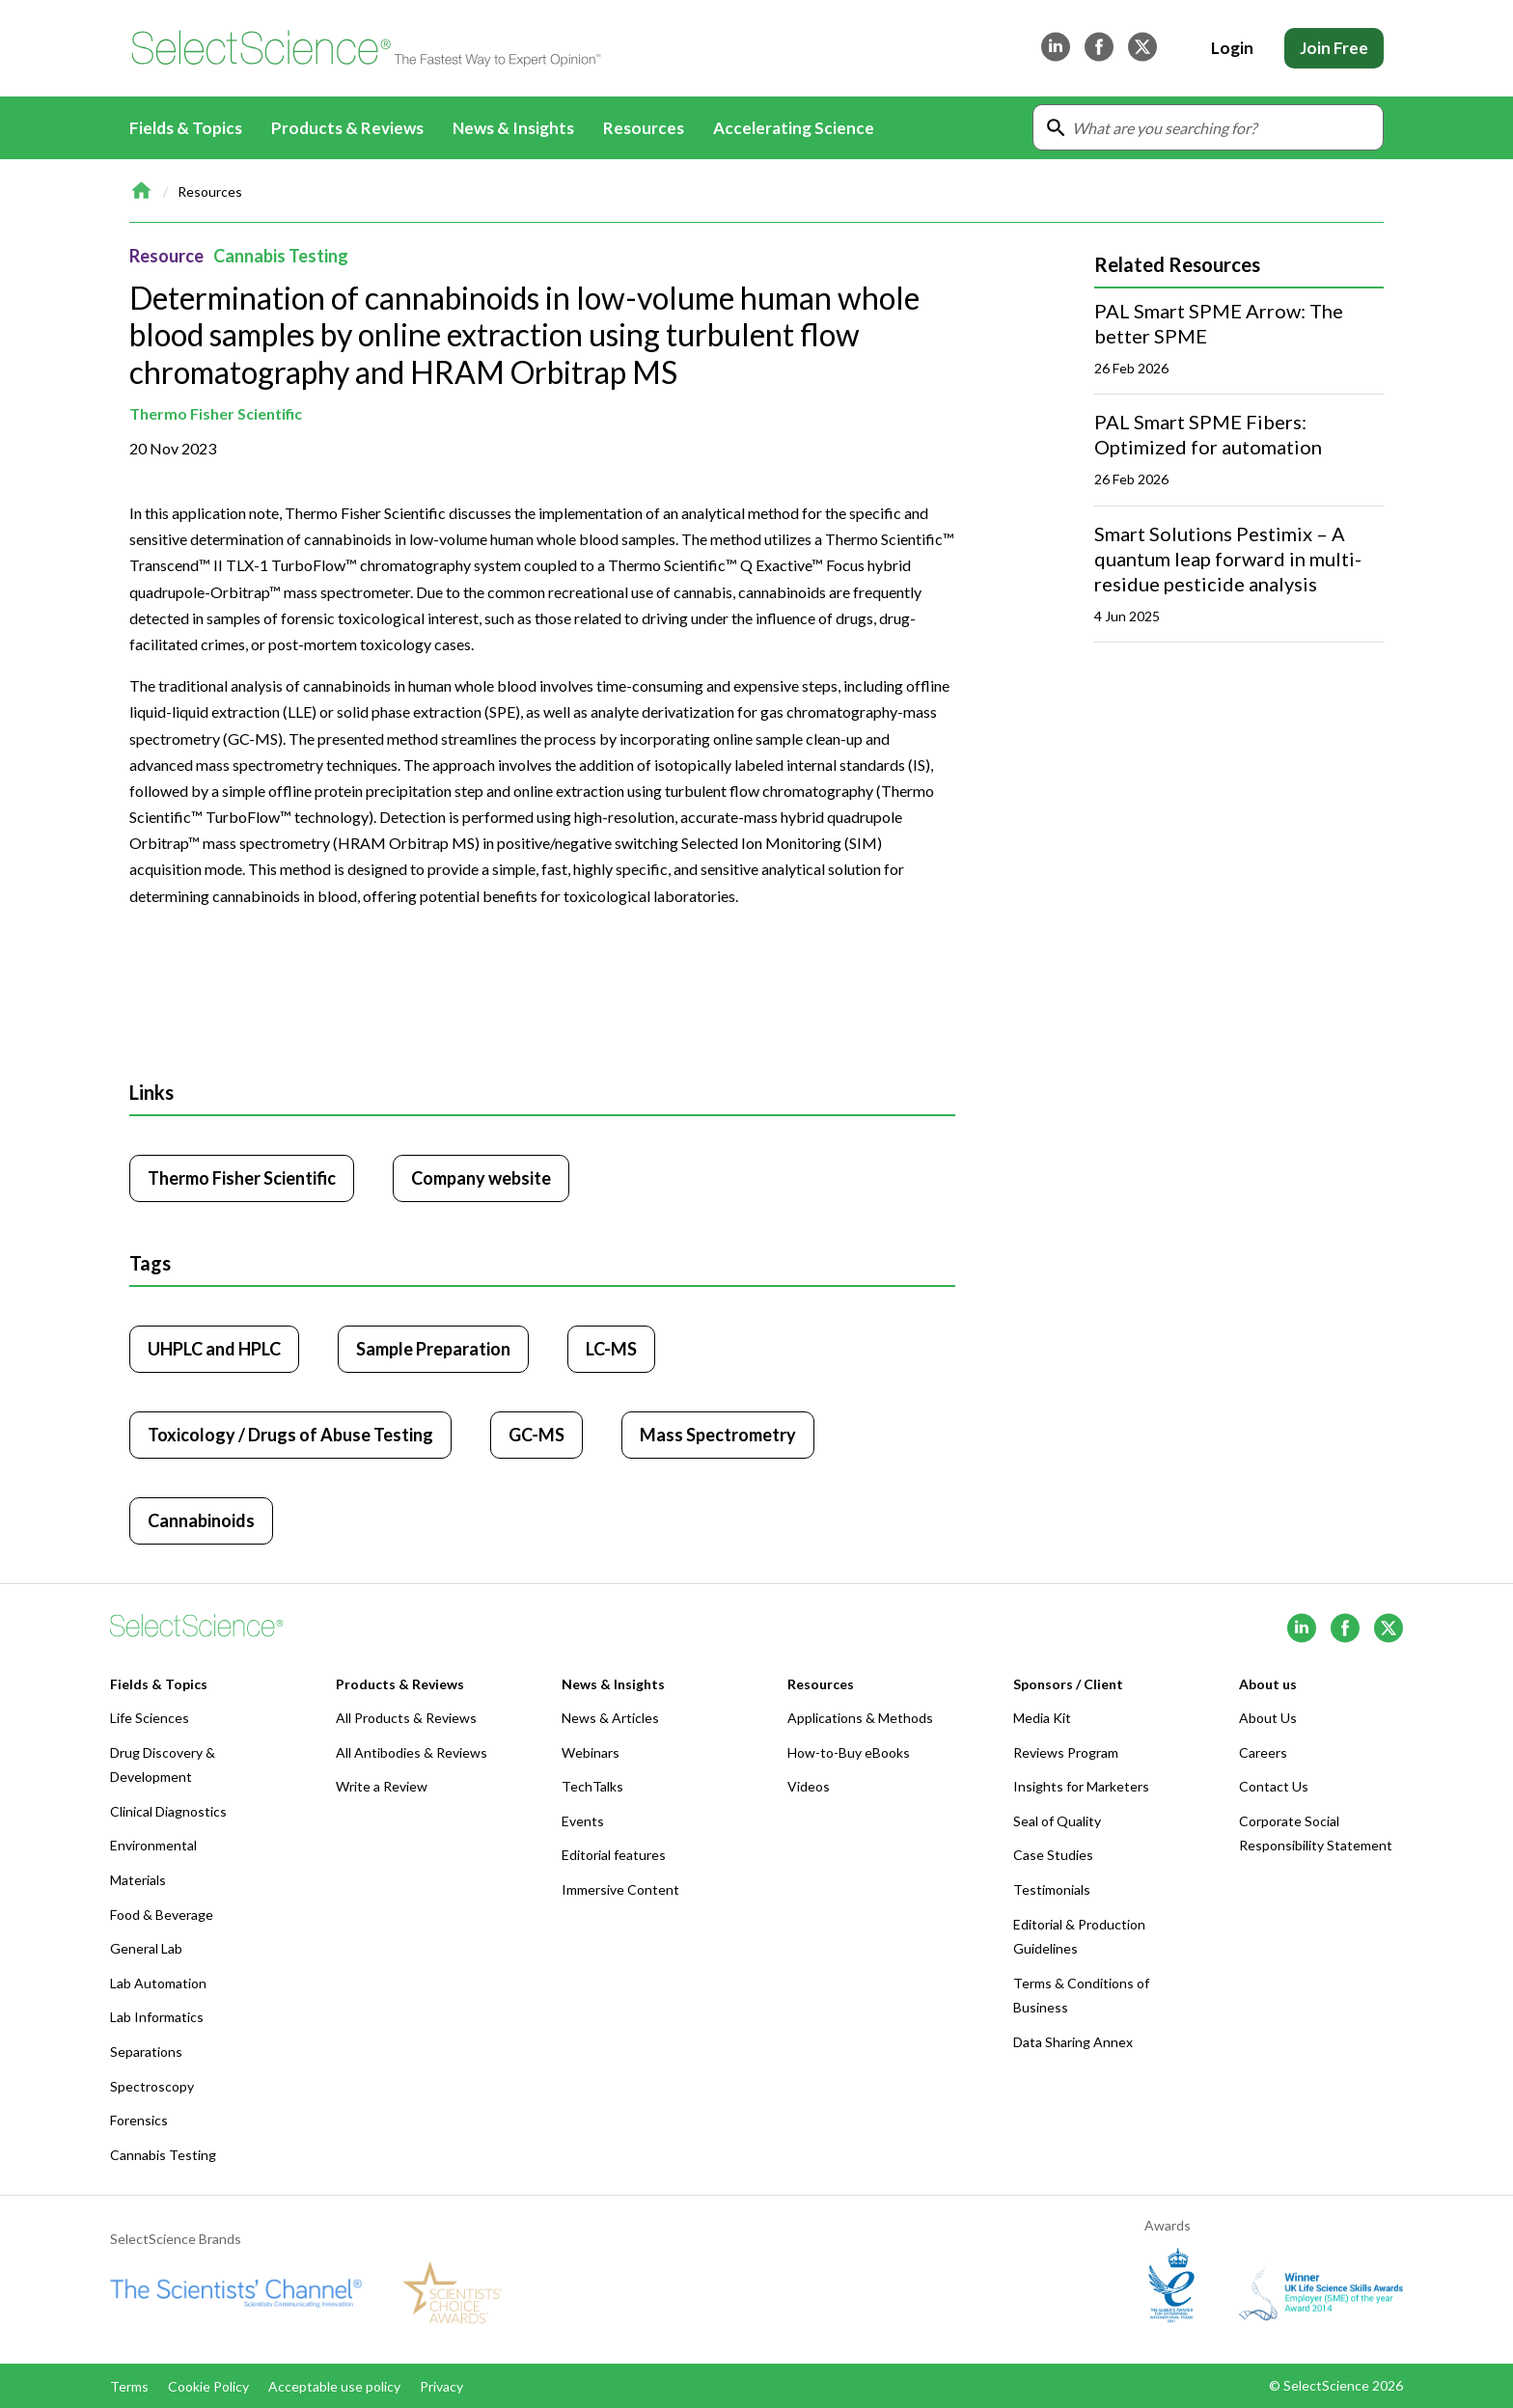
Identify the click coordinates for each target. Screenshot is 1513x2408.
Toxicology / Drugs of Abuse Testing (290, 1434)
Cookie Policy (208, 2386)
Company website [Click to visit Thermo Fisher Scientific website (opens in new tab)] (481, 1178)
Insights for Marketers (1081, 1786)
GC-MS (536, 1434)
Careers (1263, 1752)
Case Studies (1053, 1855)
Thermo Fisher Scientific (215, 413)
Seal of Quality (1057, 1821)
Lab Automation (158, 1983)
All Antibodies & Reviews (411, 1752)
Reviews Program (1065, 1752)
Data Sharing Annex (1073, 2042)
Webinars (590, 1752)
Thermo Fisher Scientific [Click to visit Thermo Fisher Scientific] (242, 1178)
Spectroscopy (152, 2086)
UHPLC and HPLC (214, 1348)
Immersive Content (620, 1889)
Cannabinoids (201, 1520)
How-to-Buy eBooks (848, 1752)
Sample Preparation (433, 1348)
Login (1232, 48)
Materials (138, 1880)
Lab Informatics (157, 2017)
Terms (129, 2386)
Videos (808, 1786)
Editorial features (614, 1855)
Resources (210, 191)
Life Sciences (149, 1718)
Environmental (153, 1845)
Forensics (139, 2120)
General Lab (146, 1948)
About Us (1268, 1718)
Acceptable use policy (334, 2386)
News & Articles (610, 1718)
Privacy (441, 2386)
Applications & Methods (860, 1718)
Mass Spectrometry (718, 1434)
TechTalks (592, 1786)
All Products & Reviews (406, 1718)
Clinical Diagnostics (168, 1811)
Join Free (1334, 48)
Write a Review (381, 1786)
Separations (146, 2051)
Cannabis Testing (280, 255)
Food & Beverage (161, 1914)
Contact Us (1273, 1786)
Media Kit (1042, 1718)
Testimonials (1051, 1889)
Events (583, 1821)
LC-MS (611, 1348)
